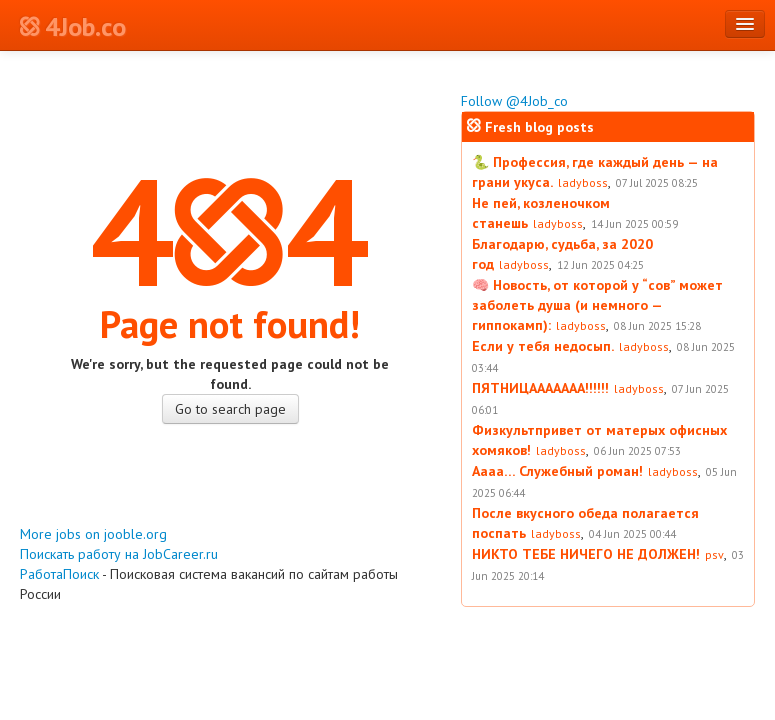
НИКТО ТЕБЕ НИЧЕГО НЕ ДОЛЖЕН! (586, 554)
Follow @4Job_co (514, 101)
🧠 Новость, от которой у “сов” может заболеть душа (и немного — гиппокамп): (597, 305)
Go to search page (230, 409)
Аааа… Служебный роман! (557, 471)
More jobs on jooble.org (93, 534)
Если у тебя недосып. (543, 346)
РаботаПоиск (59, 574)
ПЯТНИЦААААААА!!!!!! (540, 388)
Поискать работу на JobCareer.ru (119, 554)
